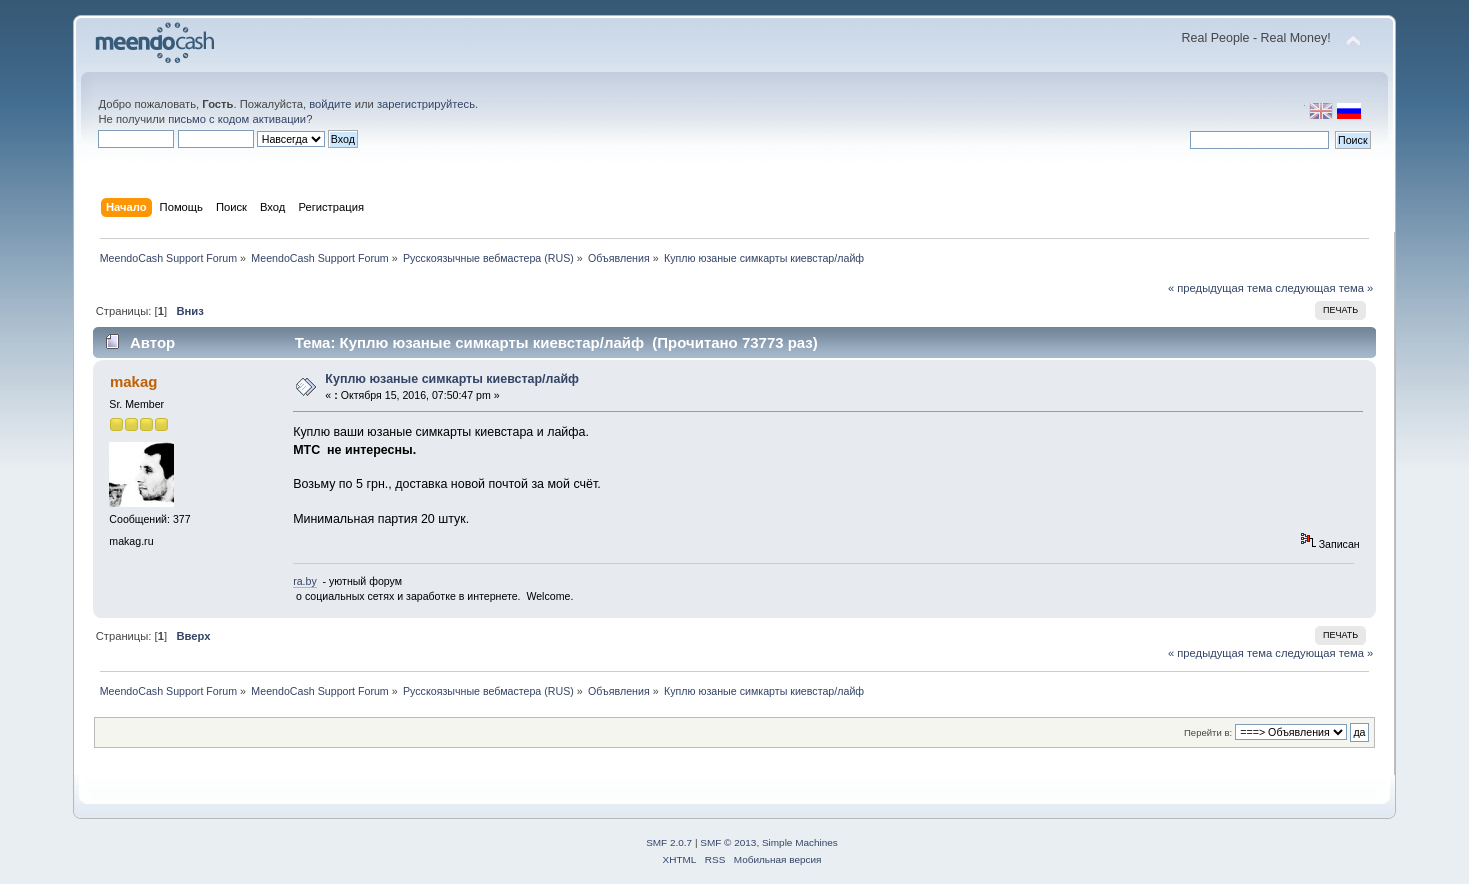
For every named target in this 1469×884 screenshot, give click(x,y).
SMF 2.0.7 (669, 842)
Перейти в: (1208, 732)
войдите (330, 104)
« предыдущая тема (1220, 288)
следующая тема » (1324, 288)
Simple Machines (800, 842)
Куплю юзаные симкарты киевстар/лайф (452, 379)
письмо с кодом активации (237, 119)
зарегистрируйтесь (426, 104)
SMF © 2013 (728, 842)
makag (133, 381)
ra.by (305, 581)
